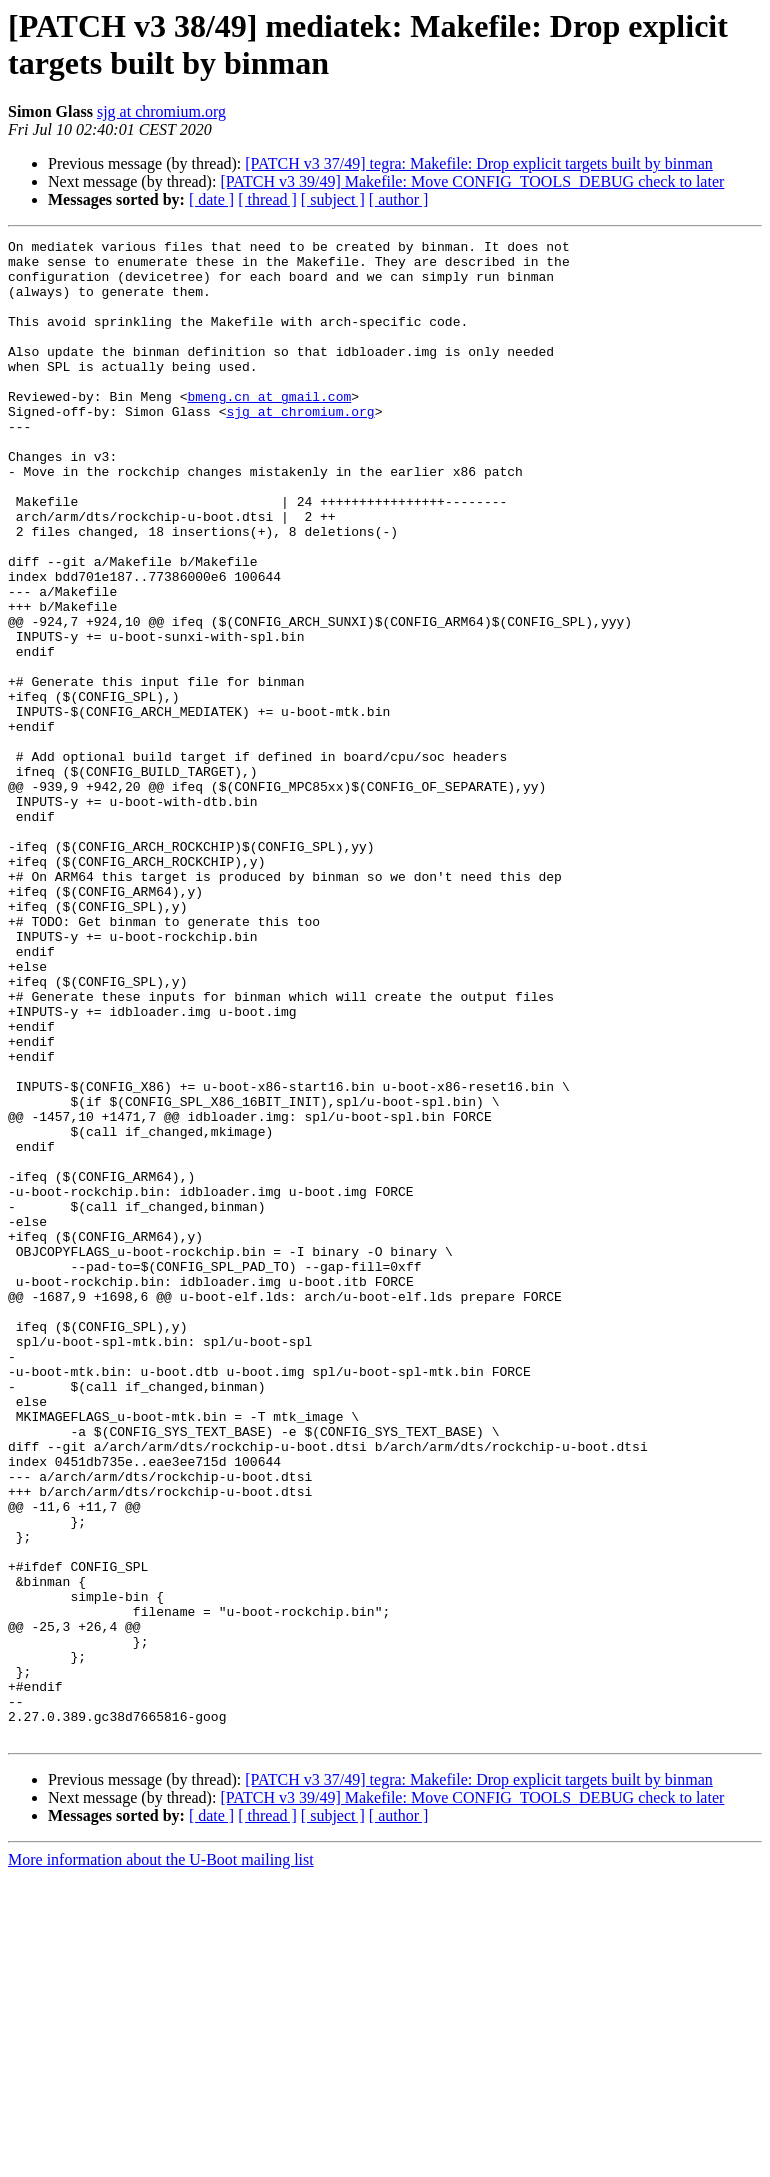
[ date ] (211, 199)
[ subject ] (333, 199)
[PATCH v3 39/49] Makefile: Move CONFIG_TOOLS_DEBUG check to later (472, 181)
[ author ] (399, 199)
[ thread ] (267, 199)
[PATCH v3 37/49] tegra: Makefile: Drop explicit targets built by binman (478, 163)
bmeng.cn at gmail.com (269, 429)
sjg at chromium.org (161, 111)
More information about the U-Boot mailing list (161, 2159)
